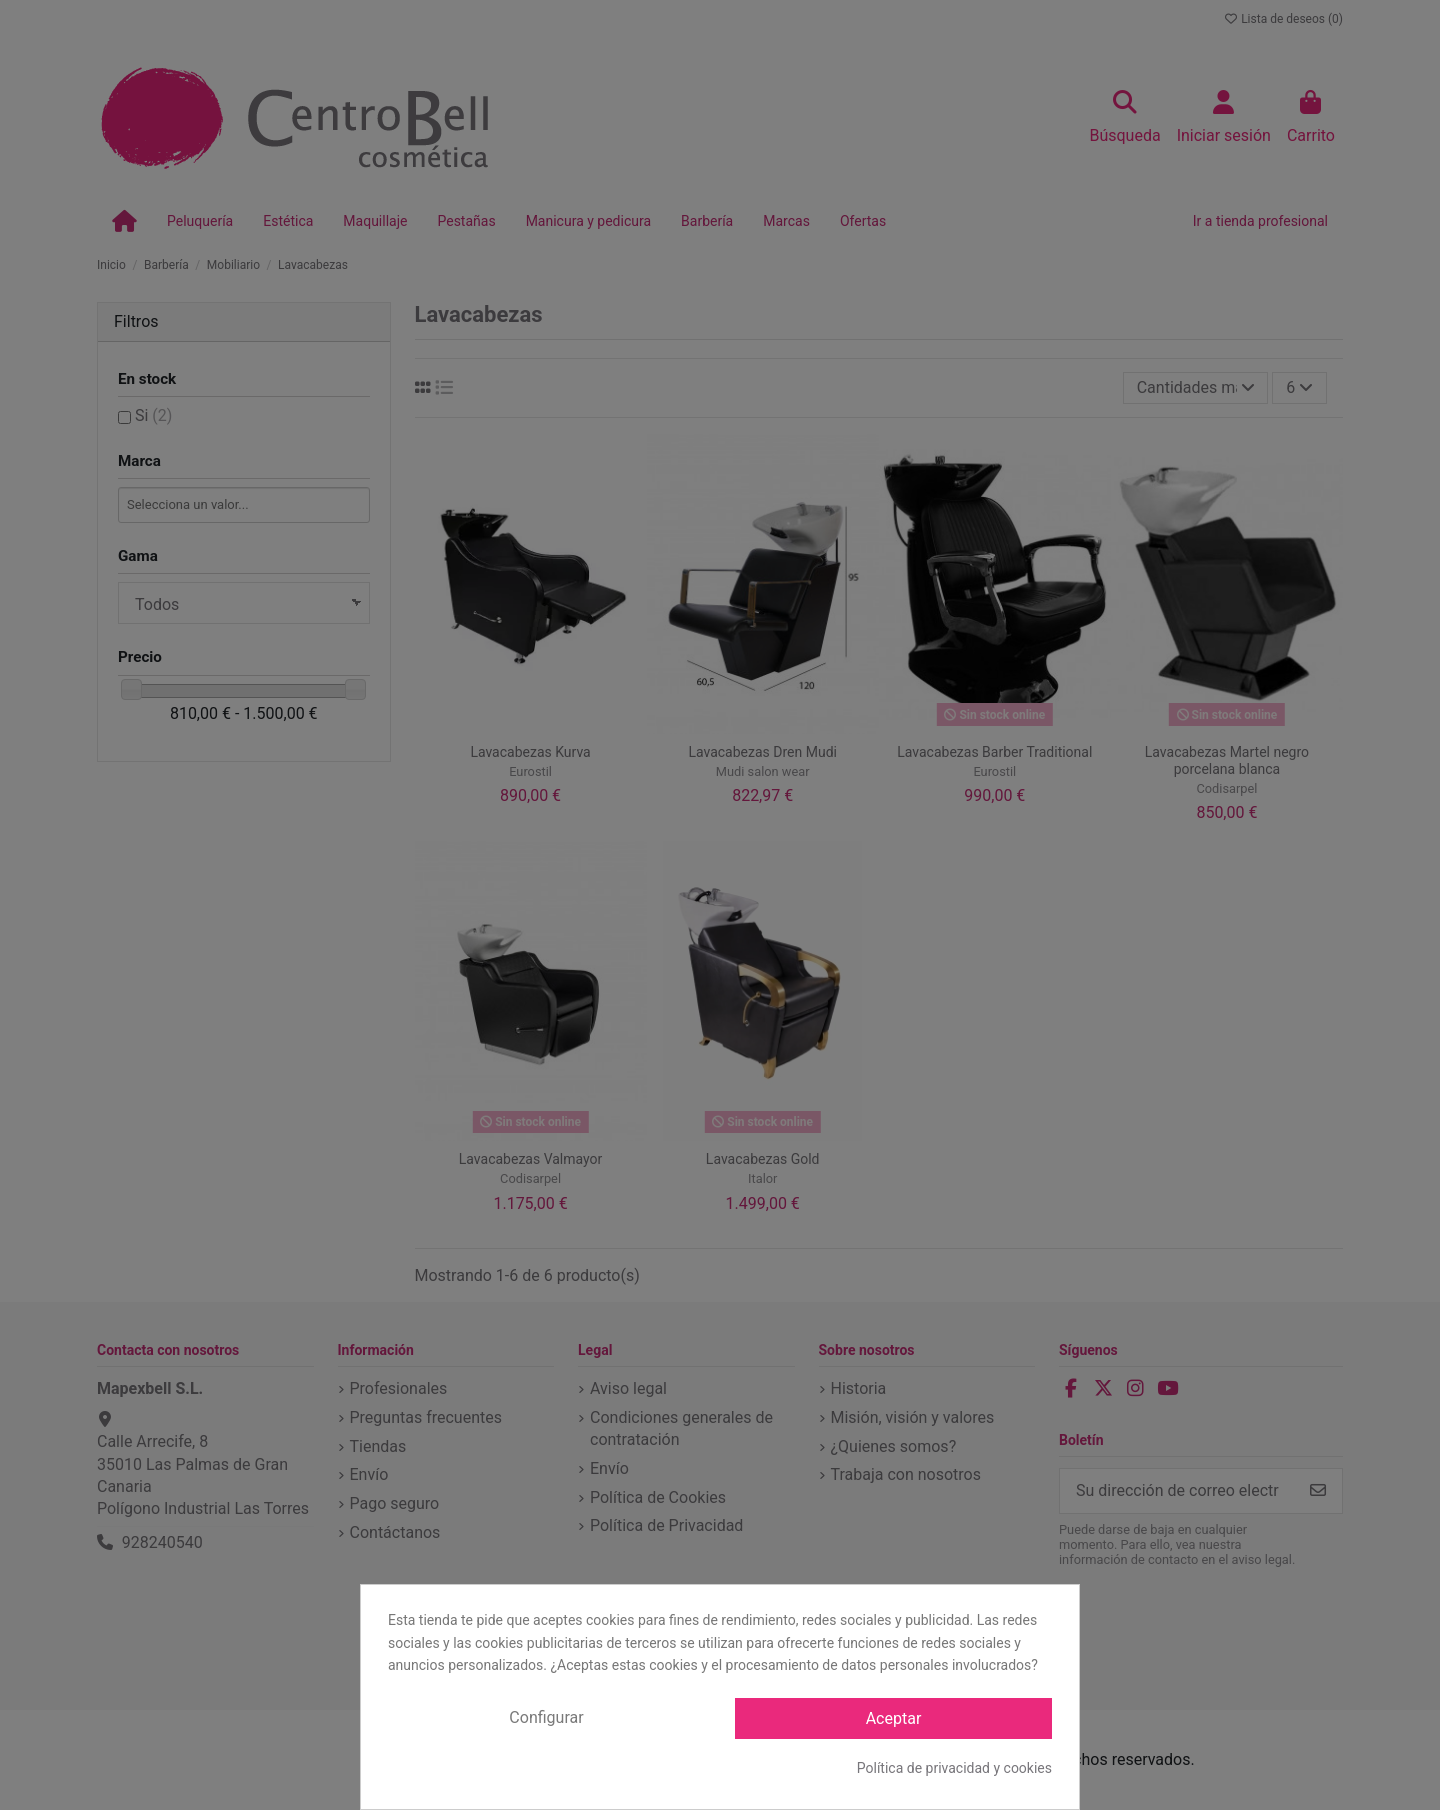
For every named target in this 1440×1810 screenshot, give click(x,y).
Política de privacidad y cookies (954, 1768)
